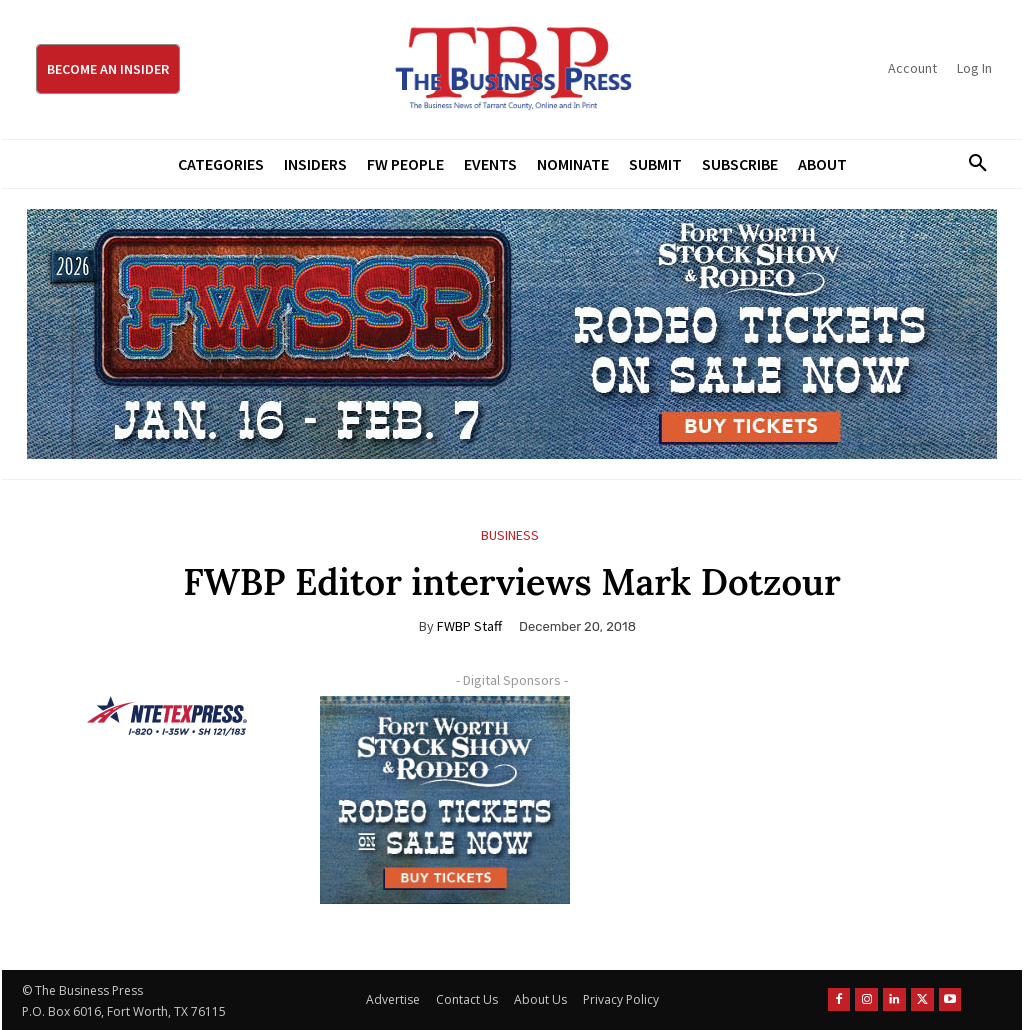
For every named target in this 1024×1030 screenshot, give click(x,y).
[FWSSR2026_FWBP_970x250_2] (512, 334)
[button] (971, 164)
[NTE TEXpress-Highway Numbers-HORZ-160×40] (167, 716)
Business (510, 535)
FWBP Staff (469, 626)
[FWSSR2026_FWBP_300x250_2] (445, 800)
